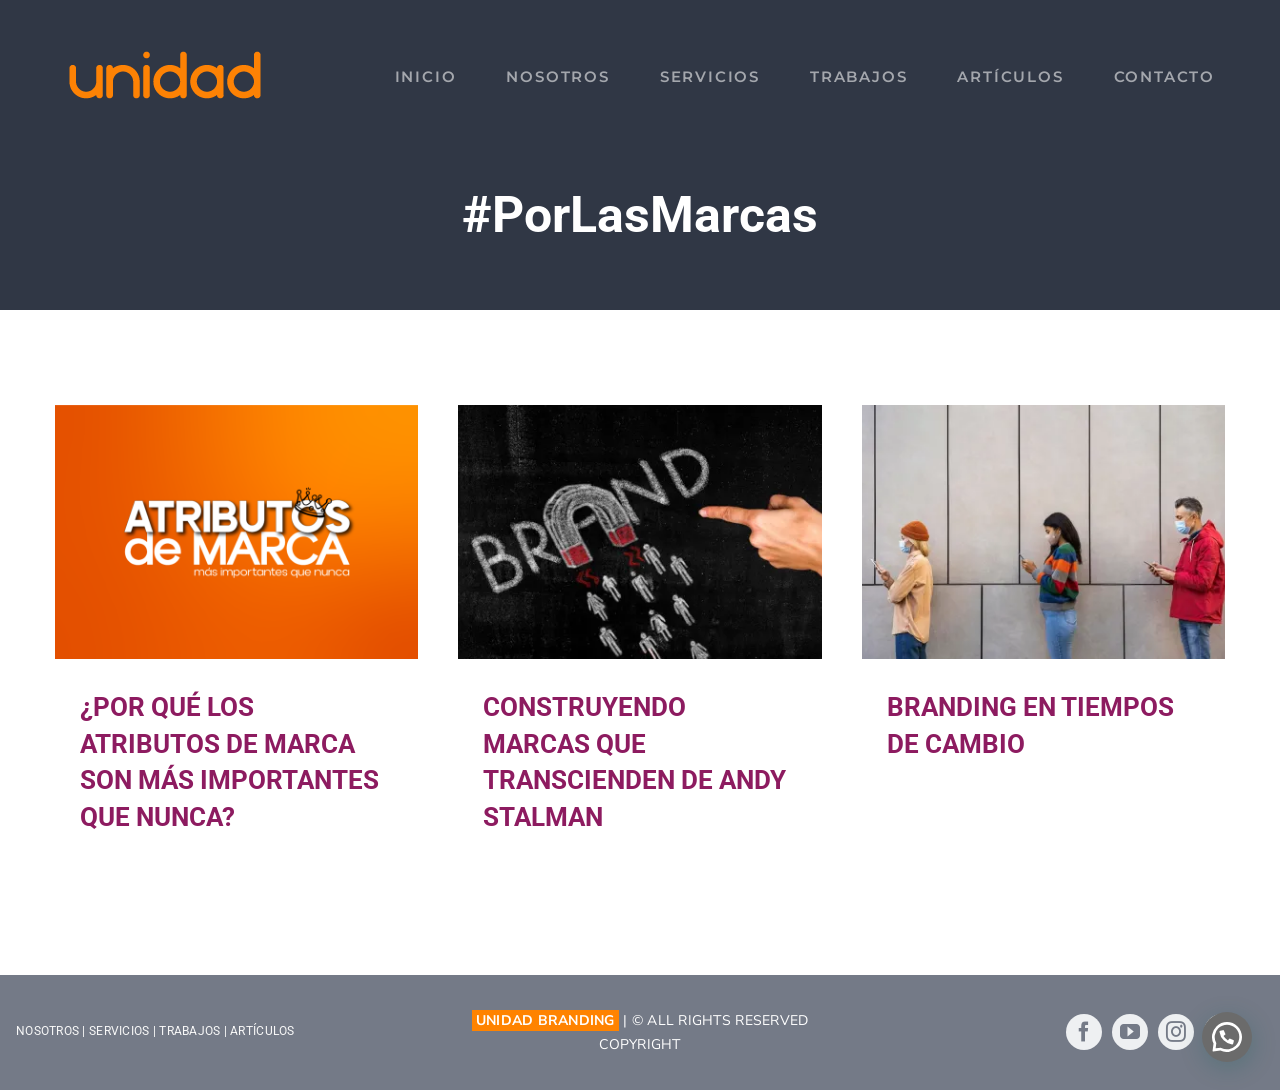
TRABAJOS (189, 1031)
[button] (1227, 1037)
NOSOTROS (47, 1031)
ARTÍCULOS (262, 1031)
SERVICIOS (119, 1031)
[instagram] (1176, 1032)
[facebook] (1084, 1032)
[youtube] (1130, 1032)
